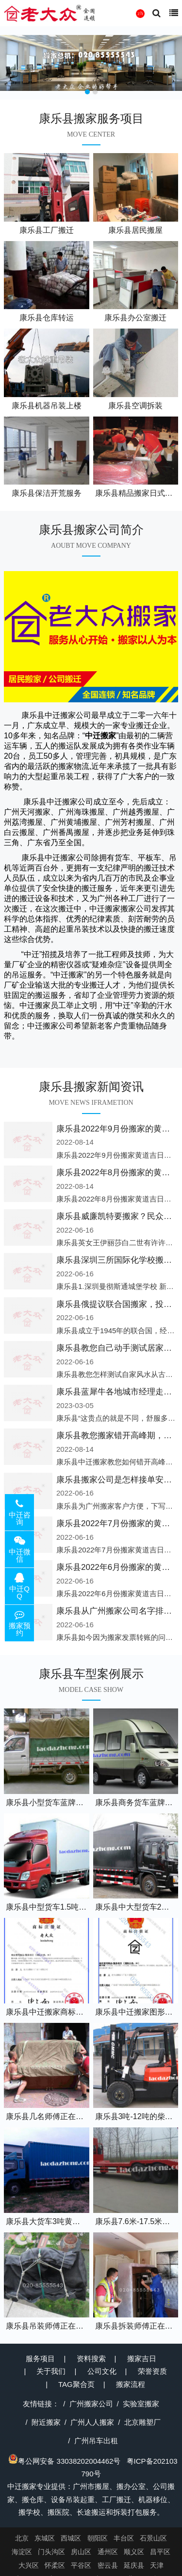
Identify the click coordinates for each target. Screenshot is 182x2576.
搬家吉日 (141, 2358)
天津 (157, 2565)
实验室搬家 (141, 2404)
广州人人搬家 (92, 2422)
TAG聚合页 (76, 2384)
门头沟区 (51, 2552)
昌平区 (160, 2552)
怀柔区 (55, 2565)
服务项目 (40, 2358)
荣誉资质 (152, 2371)
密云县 (108, 2565)
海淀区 (22, 2552)
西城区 (71, 2538)
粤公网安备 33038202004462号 (64, 2461)
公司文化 (101, 2371)
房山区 (81, 2552)
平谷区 (81, 2565)
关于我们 (51, 2371)
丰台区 (124, 2538)
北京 (22, 2538)
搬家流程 (130, 2384)
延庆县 (134, 2565)
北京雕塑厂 (142, 2422)
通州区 (108, 2552)
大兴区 (28, 2565)
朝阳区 (97, 2538)
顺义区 (134, 2552)
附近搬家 (46, 2422)
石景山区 (153, 2538)
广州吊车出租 (96, 2441)
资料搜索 (91, 2358)
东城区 (44, 2538)
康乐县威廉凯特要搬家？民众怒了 (118, 1216)
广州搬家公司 (91, 2404)
